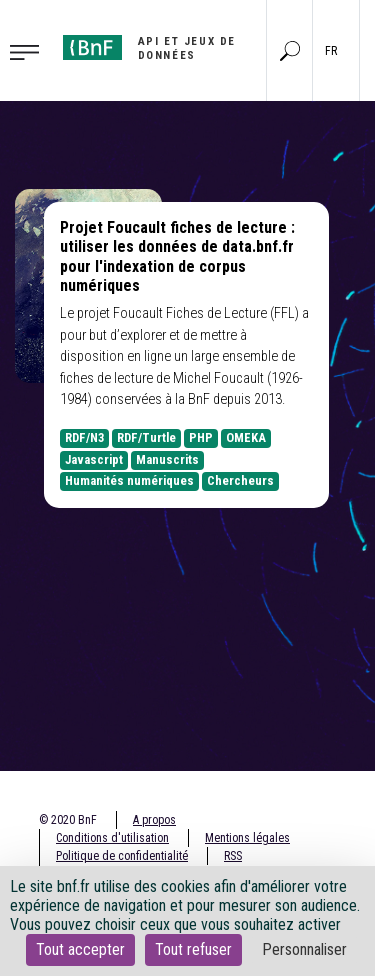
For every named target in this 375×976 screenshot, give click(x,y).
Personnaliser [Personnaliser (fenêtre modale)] (304, 949)
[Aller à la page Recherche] (290, 50)
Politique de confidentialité (122, 856)
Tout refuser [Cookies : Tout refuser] (193, 949)
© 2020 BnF (68, 820)
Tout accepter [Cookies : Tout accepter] (80, 949)
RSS (233, 856)
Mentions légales (247, 838)
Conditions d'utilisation (112, 838)
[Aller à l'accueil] (157, 48)
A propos (154, 820)
